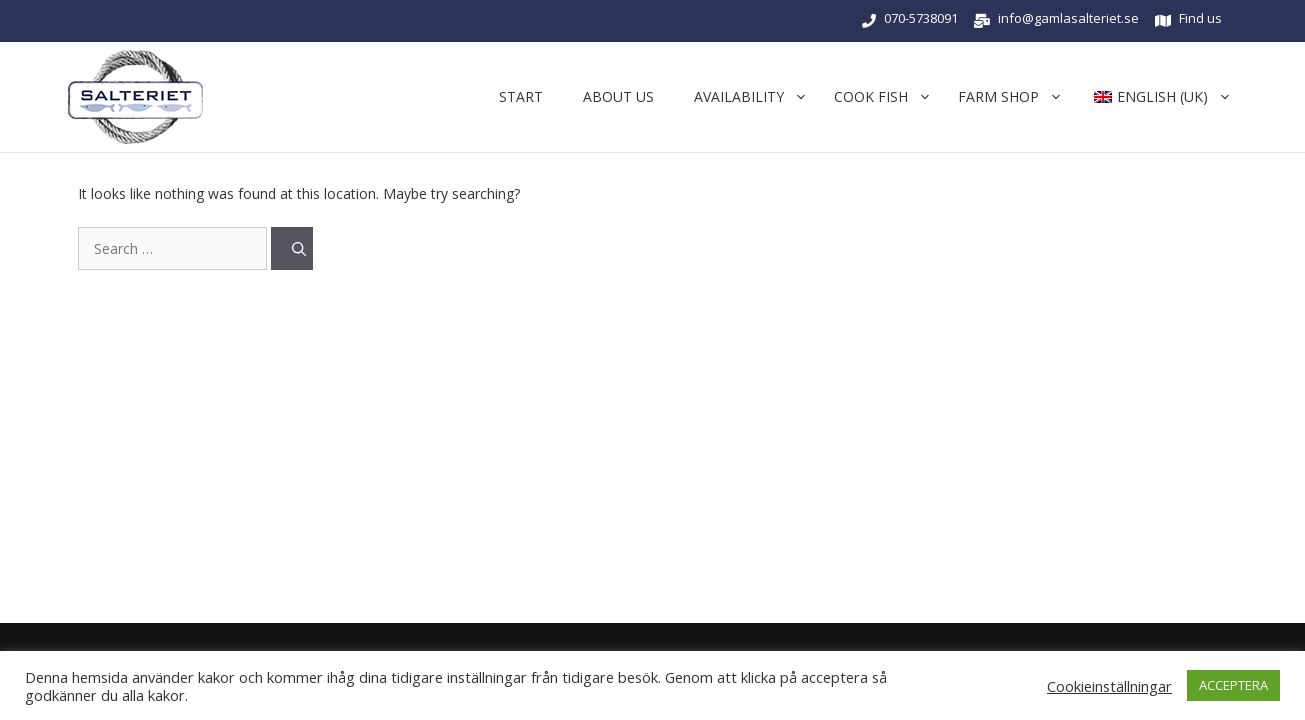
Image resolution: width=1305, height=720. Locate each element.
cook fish (886, 97)
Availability (754, 97)
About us (618, 96)
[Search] (292, 248)
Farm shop (1013, 97)
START (521, 96)
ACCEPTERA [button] (1233, 685)
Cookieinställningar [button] (1109, 686)
